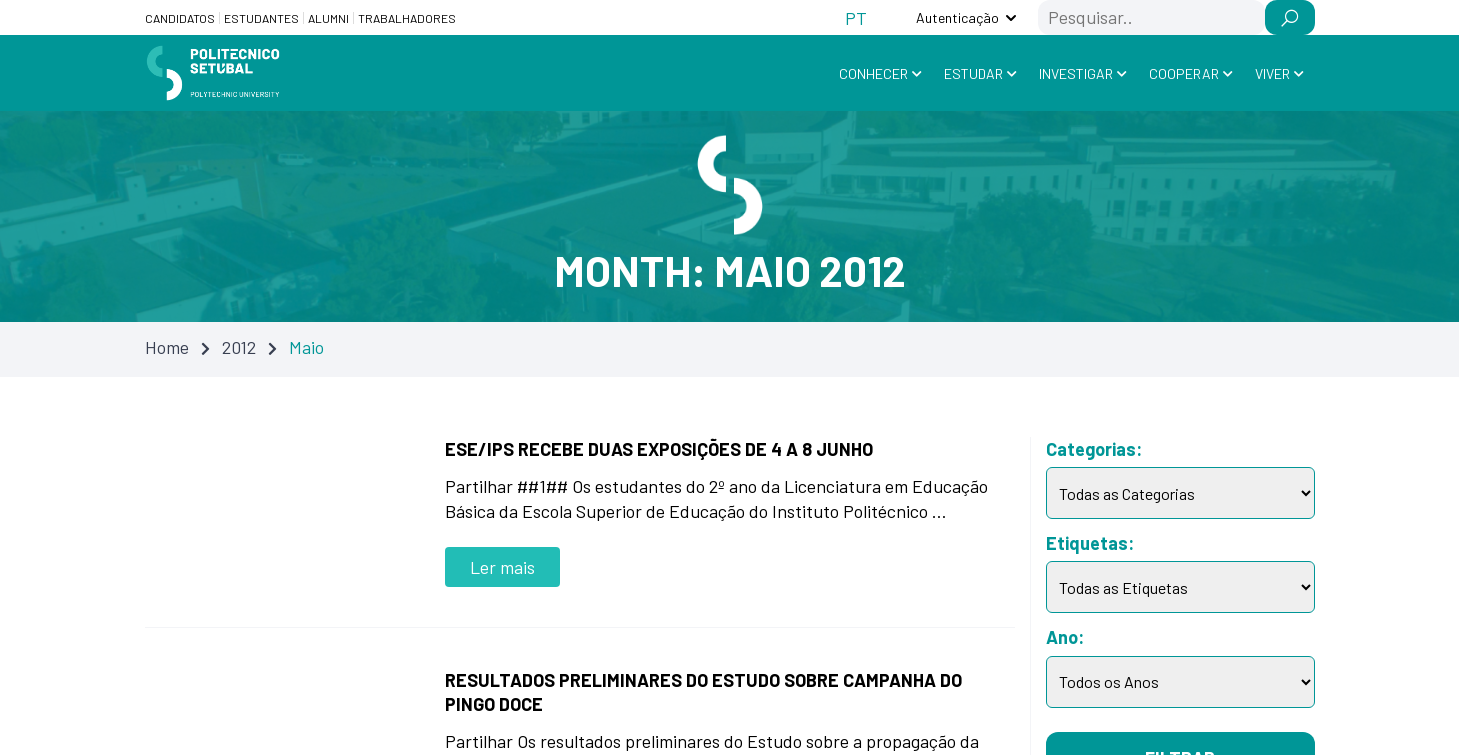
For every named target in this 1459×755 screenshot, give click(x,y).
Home (167, 347)
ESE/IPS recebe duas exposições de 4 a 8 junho (659, 449)
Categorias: (1094, 449)
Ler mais (502, 567)
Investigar (1076, 73)
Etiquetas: (1090, 543)
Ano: (1065, 637)
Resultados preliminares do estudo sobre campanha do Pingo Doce (703, 692)
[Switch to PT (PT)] (856, 17)
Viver (1272, 73)
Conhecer (873, 73)
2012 (239, 347)
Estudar (973, 73)
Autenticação (957, 17)
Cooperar (1184, 73)
